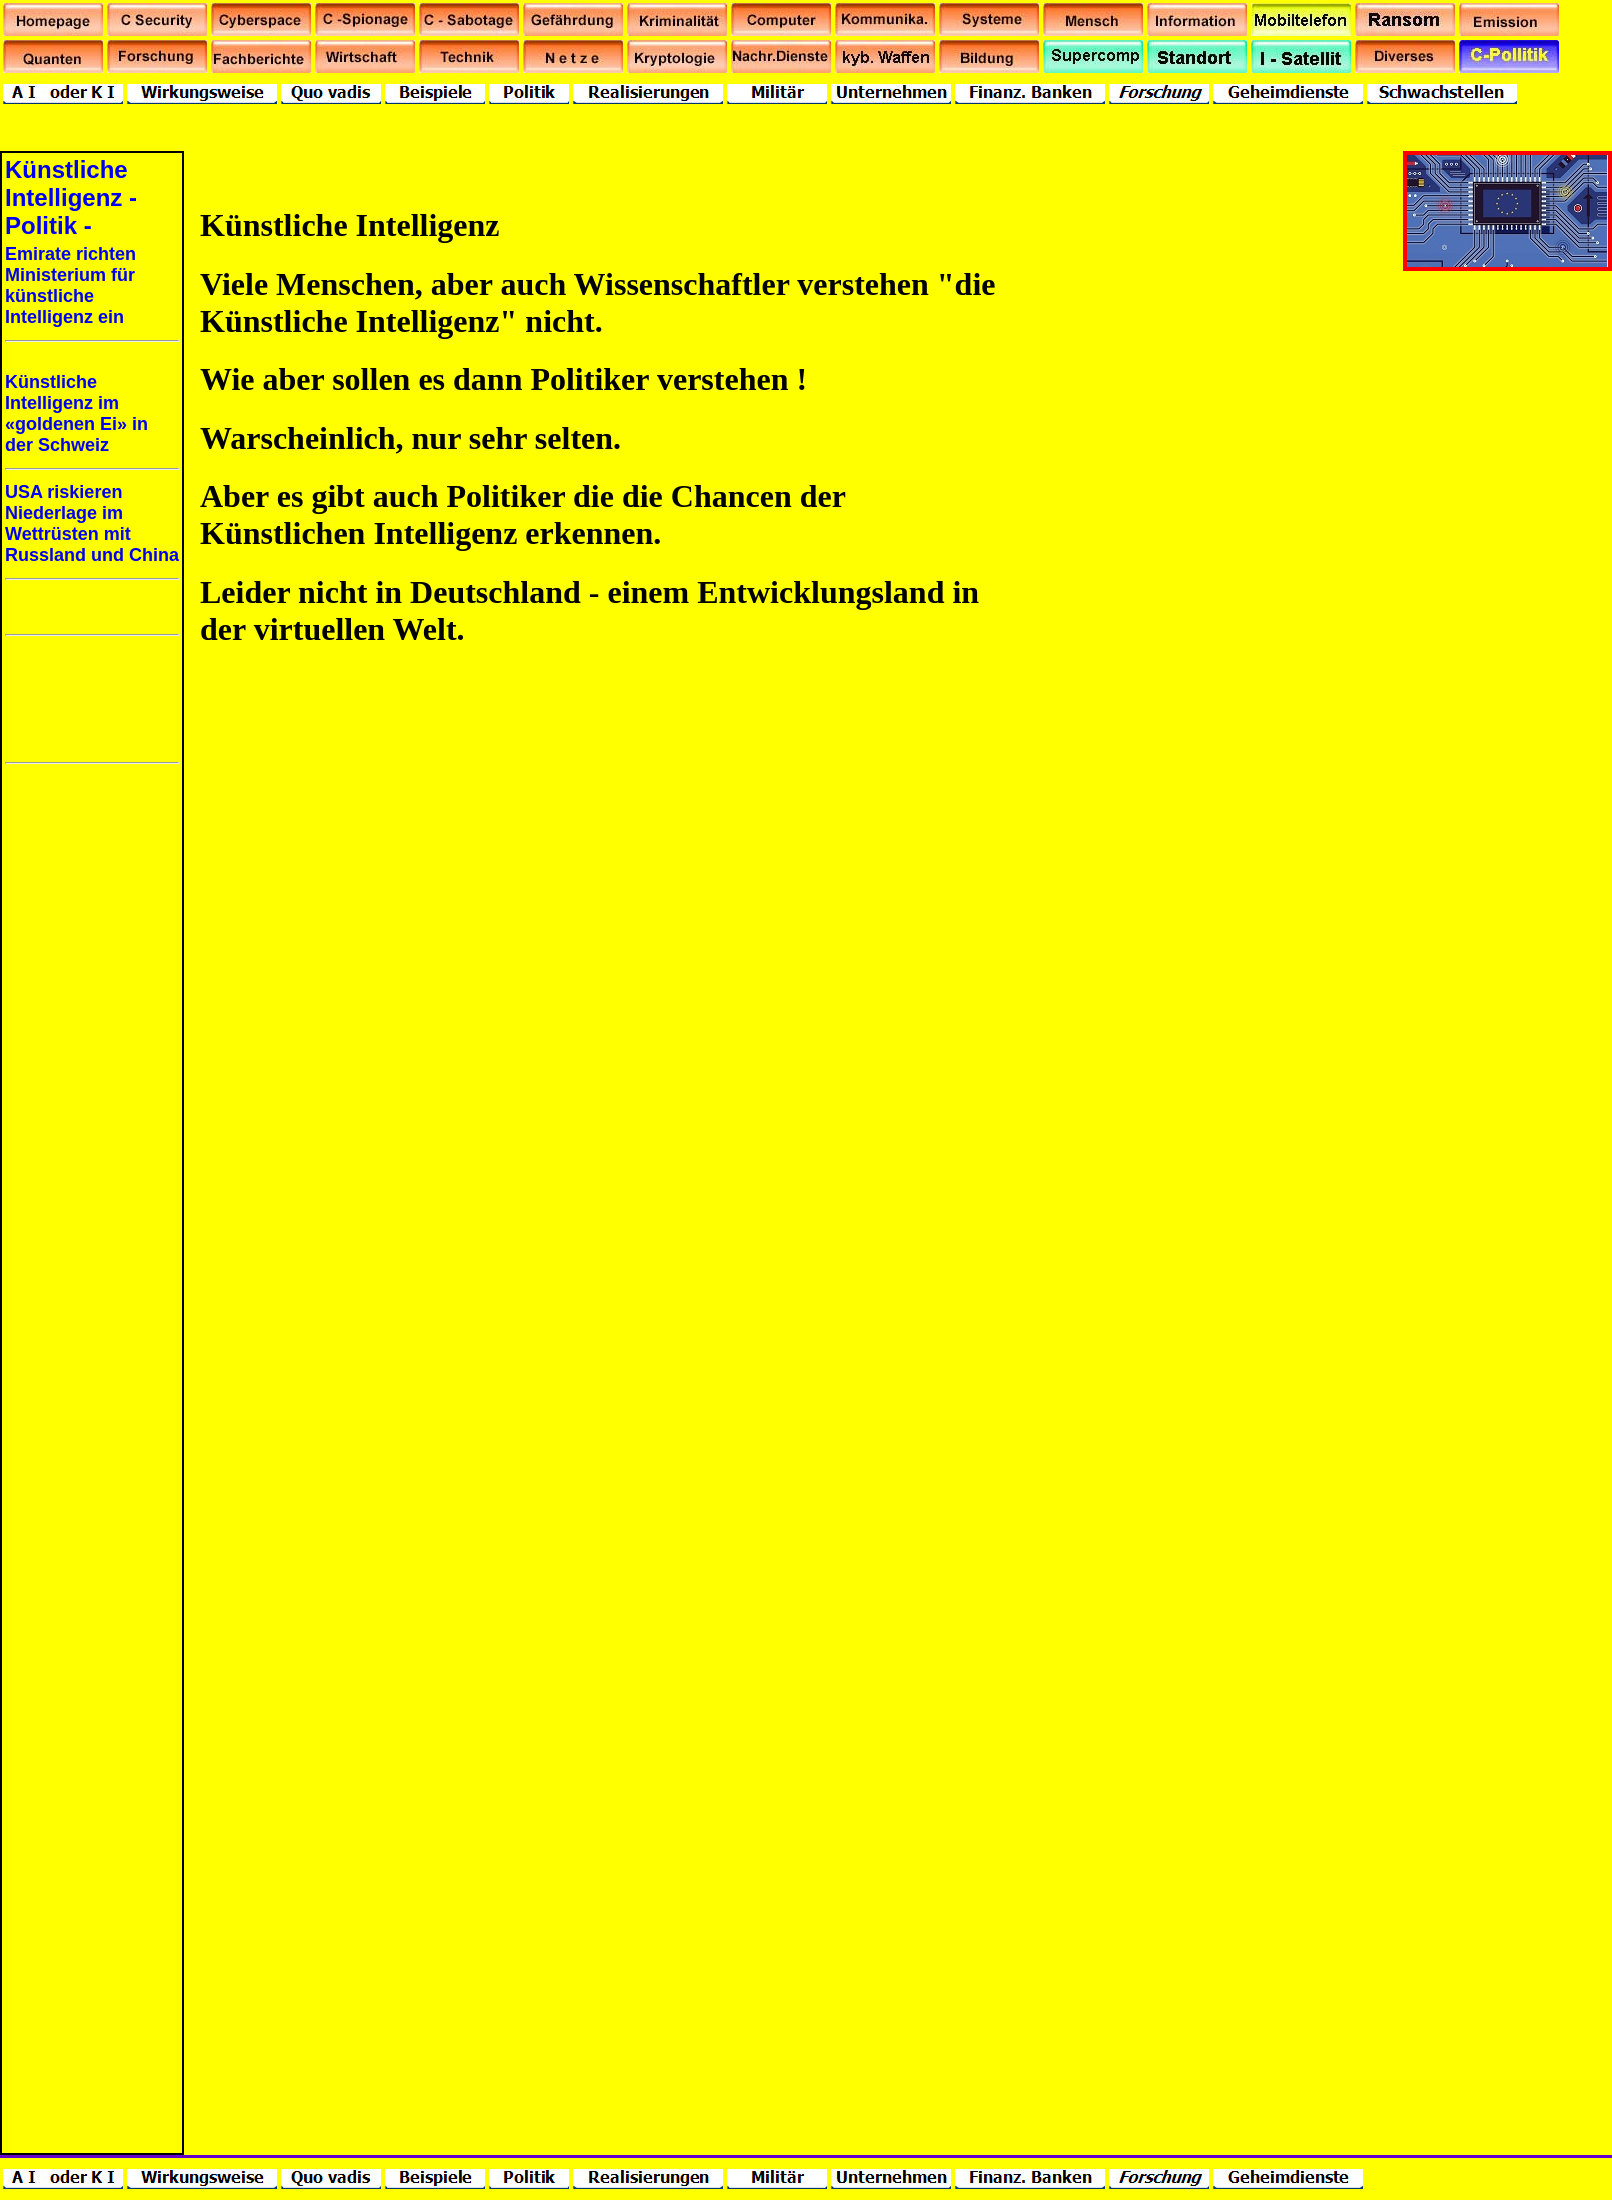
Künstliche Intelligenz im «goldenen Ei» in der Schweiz (76, 413)
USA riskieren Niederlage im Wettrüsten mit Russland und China (92, 523)
